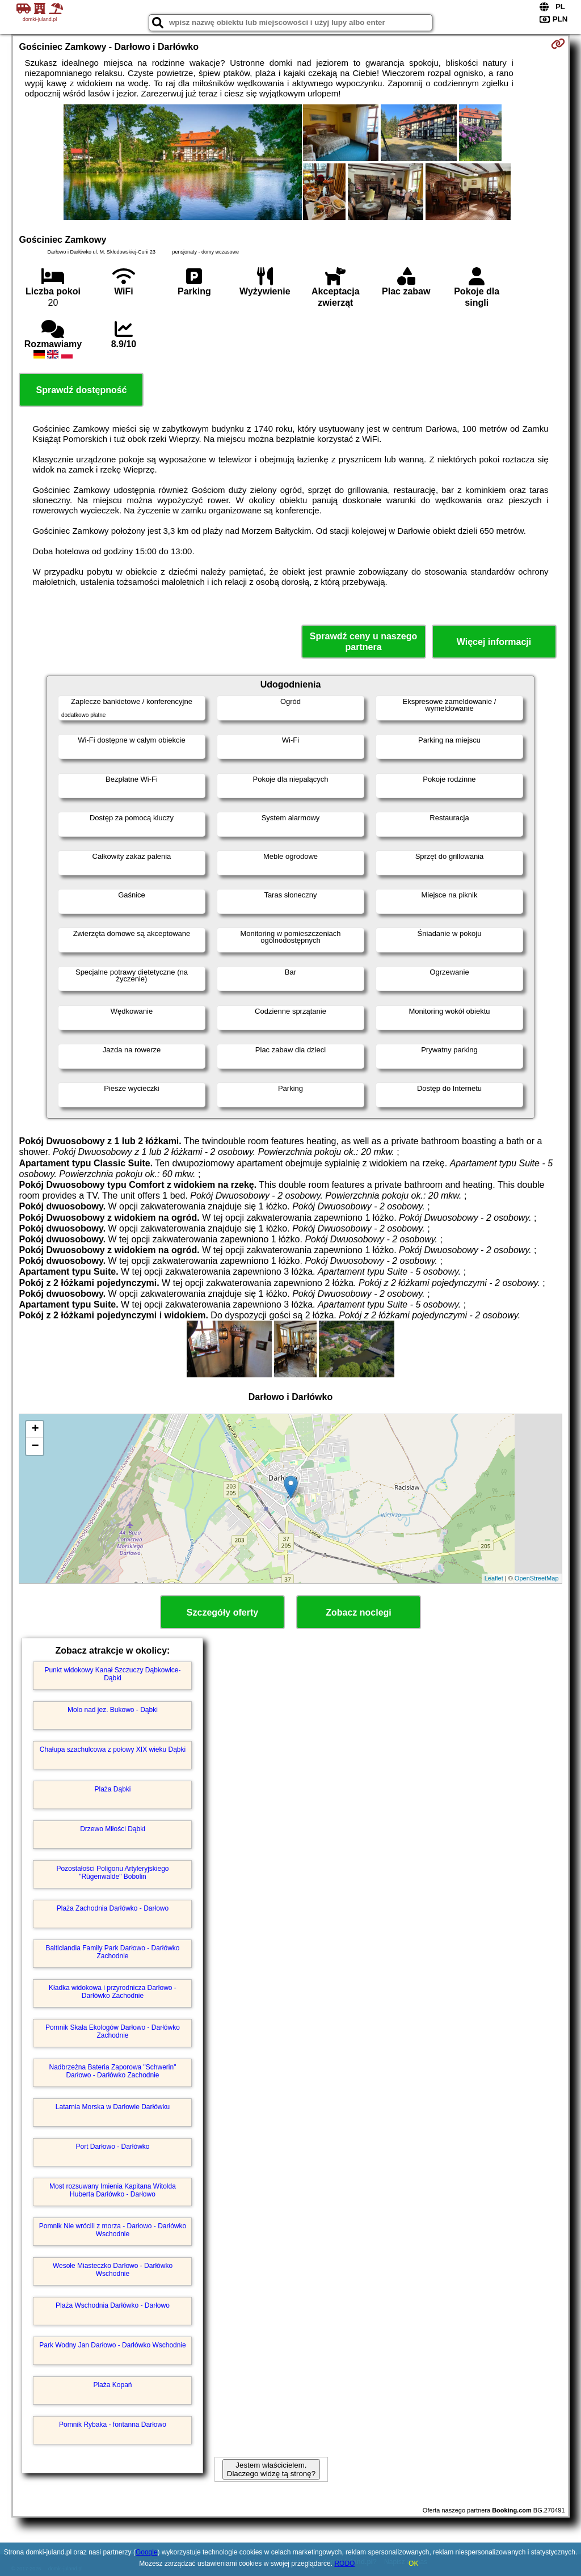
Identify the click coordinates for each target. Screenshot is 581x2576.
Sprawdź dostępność (81, 390)
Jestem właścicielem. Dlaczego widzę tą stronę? (271, 2469)
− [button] (35, 1446)
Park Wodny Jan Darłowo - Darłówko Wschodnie (112, 2345)
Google (147, 2552)
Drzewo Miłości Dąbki (112, 1829)
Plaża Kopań (112, 2385)
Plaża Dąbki (112, 1789)
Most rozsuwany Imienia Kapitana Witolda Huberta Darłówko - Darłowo (112, 2190)
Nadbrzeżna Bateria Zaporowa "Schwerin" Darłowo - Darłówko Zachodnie (112, 2071)
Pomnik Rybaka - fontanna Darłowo (112, 2425)
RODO (344, 2563)
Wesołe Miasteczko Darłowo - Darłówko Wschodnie (112, 2270)
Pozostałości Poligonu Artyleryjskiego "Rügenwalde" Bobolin (112, 1873)
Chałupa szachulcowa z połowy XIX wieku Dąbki (113, 1749)
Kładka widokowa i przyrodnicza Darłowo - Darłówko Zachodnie (112, 1992)
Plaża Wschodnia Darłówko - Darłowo (113, 2305)
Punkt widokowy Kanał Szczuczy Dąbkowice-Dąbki (112, 1674)
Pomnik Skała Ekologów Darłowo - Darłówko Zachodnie (112, 2031)
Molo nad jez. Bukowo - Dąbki (113, 1710)
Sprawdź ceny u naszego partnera (363, 641)
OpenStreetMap (537, 1578)
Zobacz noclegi (358, 1612)
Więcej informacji (494, 642)
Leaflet (494, 1578)
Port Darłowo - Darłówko (112, 2147)
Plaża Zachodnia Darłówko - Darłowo (113, 1908)
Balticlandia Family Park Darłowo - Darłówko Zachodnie (112, 1952)
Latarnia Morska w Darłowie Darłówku (113, 2107)
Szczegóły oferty (222, 1612)
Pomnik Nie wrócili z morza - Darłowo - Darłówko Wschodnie (112, 2230)
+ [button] (35, 1429)
